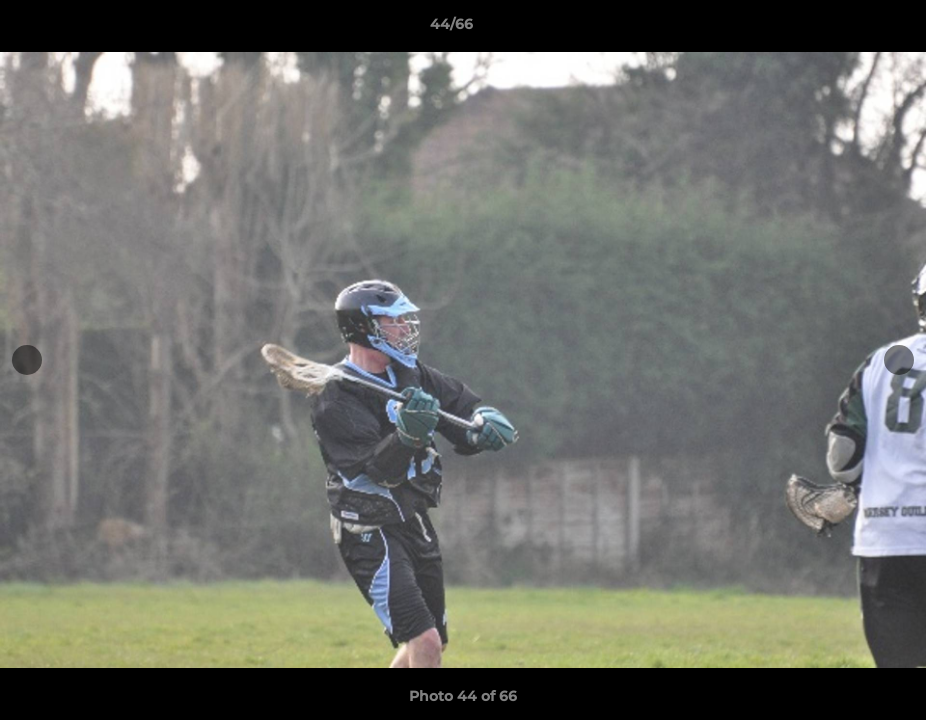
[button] (842, 29)
